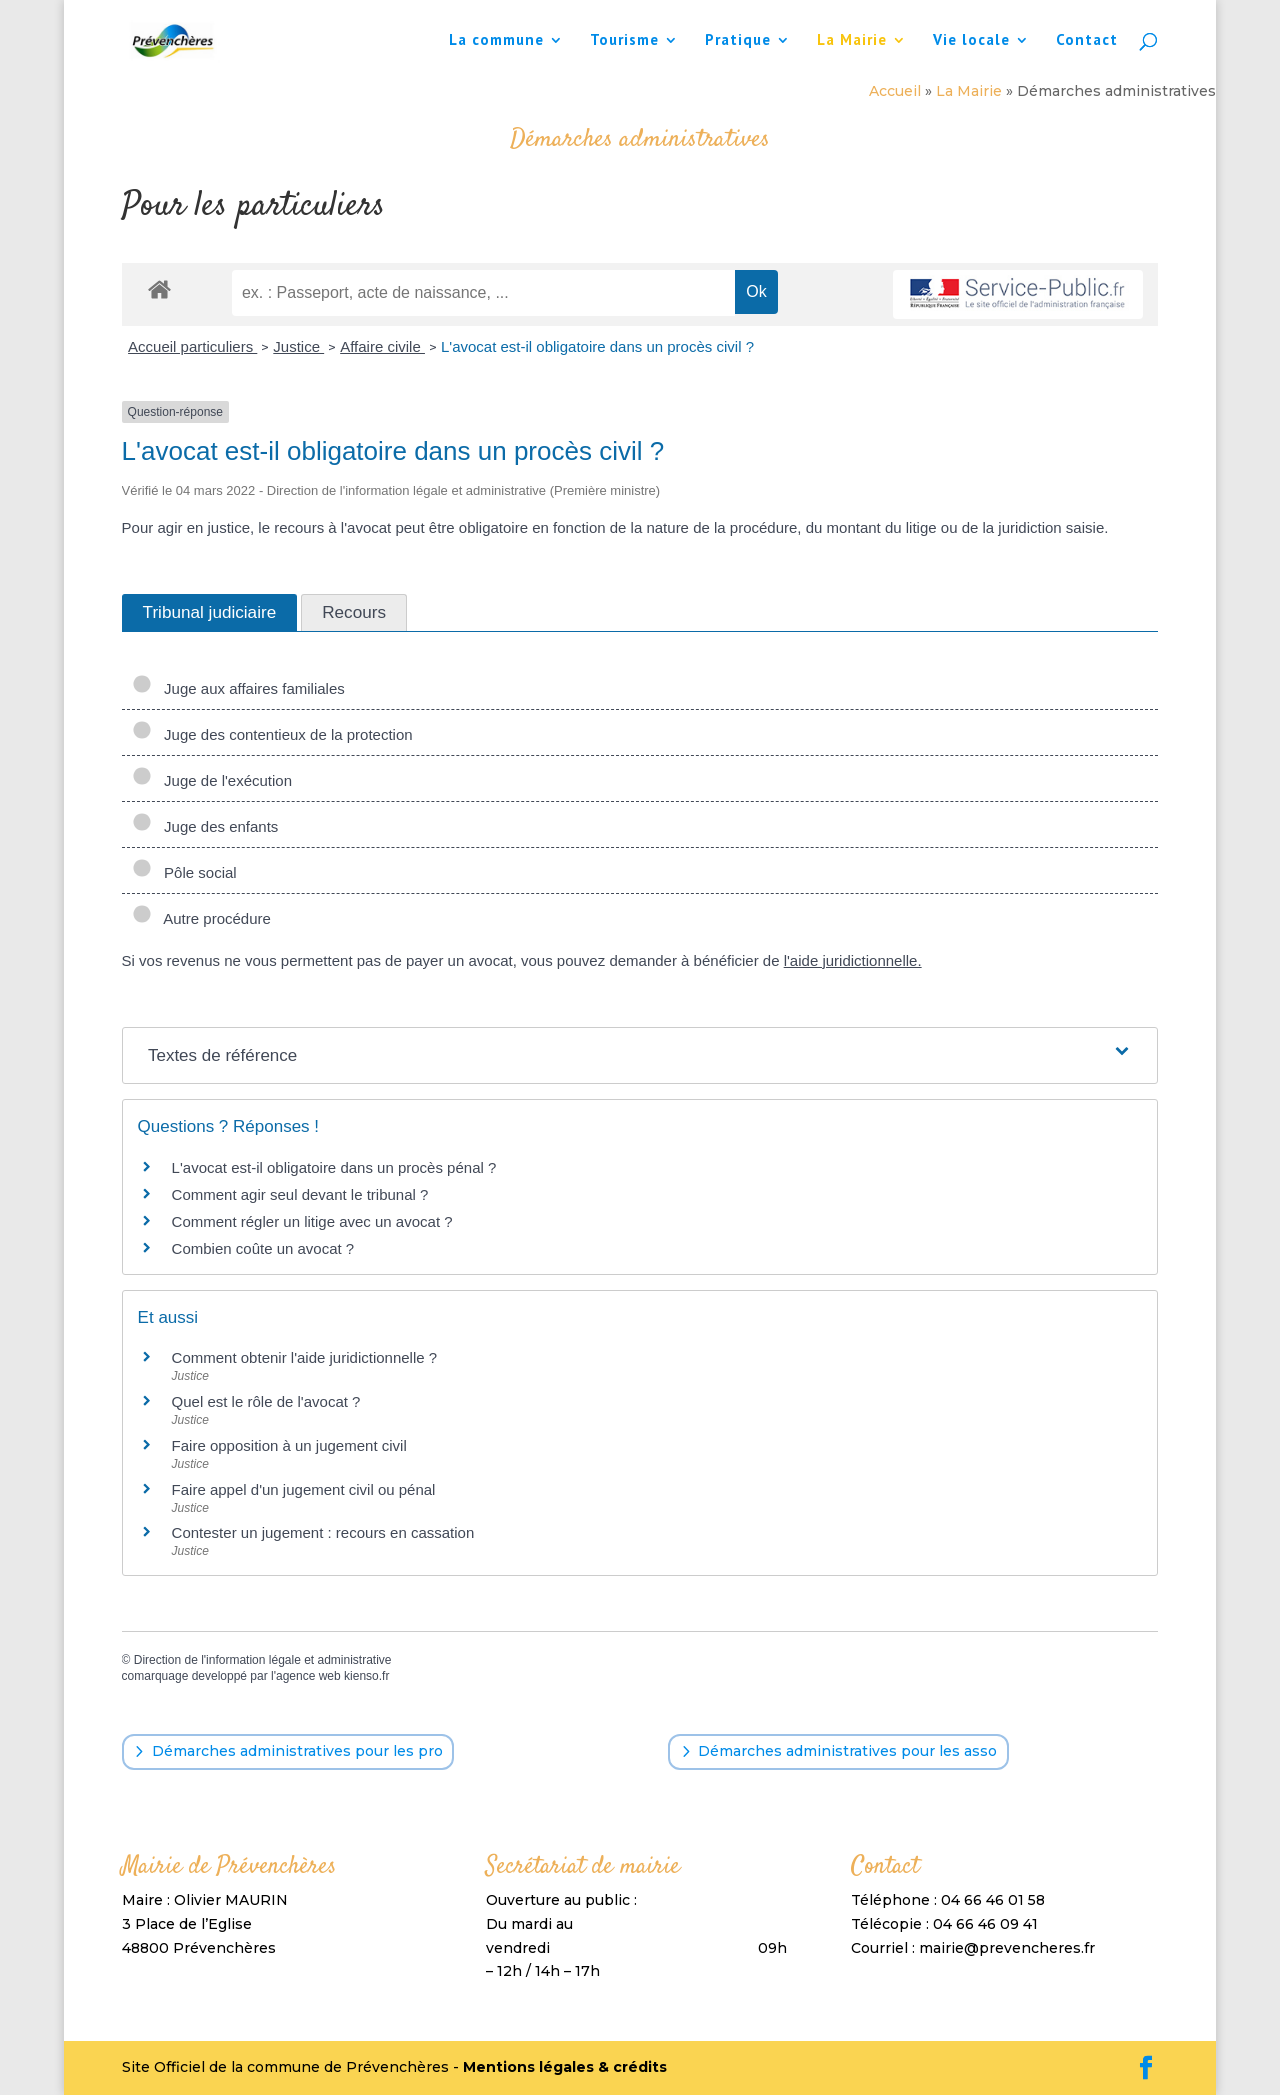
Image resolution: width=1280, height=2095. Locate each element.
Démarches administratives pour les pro (297, 1751)
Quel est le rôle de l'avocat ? (266, 1401)
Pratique (738, 41)
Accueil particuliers (192, 346)
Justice (298, 346)
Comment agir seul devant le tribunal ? (300, 1194)
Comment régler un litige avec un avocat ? (312, 1221)
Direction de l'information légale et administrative (263, 1660)
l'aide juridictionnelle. (853, 960)
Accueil (895, 91)
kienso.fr (366, 1676)
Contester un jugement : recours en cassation (323, 1532)
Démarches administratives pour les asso (847, 1751)
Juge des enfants (205, 826)
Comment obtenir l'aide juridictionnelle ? (305, 1357)
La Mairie (852, 41)
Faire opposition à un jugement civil (289, 1445)
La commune (496, 41)
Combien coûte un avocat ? (263, 1248)
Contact (1087, 41)
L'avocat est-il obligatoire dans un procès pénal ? (334, 1167)
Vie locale (971, 41)
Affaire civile (382, 346)
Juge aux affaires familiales (238, 688)
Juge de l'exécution (212, 780)
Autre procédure (201, 918)
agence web (308, 1676)
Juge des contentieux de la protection (272, 734)
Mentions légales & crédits (565, 2067)
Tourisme (624, 41)
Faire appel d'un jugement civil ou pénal (304, 1489)
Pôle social (184, 872)
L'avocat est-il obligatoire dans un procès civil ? (597, 346)
